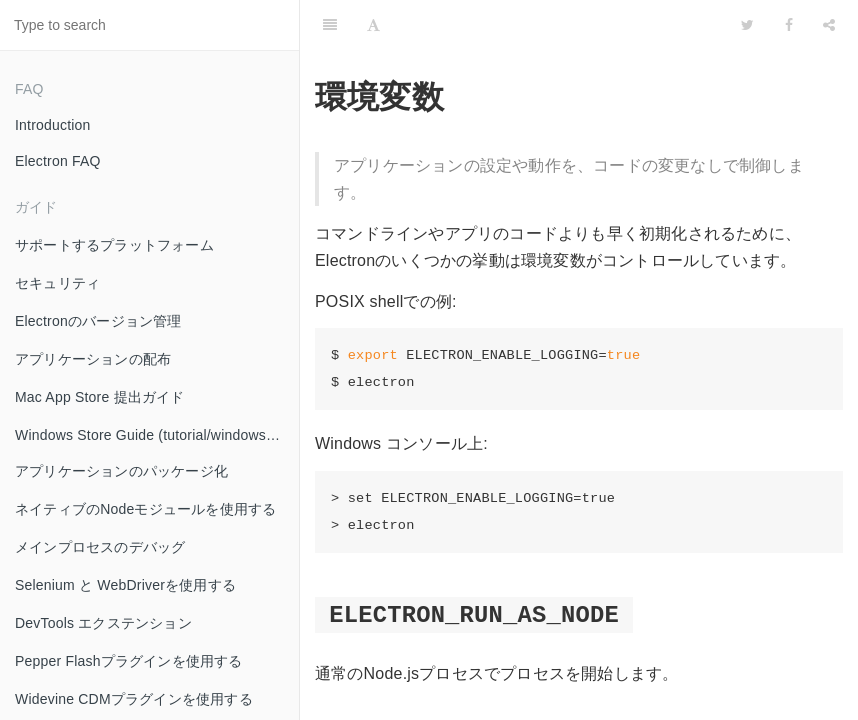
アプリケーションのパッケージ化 (121, 471)
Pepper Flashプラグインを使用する (129, 661)
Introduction (53, 125)
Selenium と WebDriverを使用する (125, 585)
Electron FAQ (58, 161)
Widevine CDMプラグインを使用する (134, 699)
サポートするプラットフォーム (114, 245)
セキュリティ (57, 283)
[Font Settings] (373, 25)
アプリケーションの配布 (93, 359)
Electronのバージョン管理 (98, 321)
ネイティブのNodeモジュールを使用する (145, 509)
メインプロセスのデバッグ (100, 547)
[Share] (829, 25)
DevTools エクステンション (103, 623)
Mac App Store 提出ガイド (100, 397)
